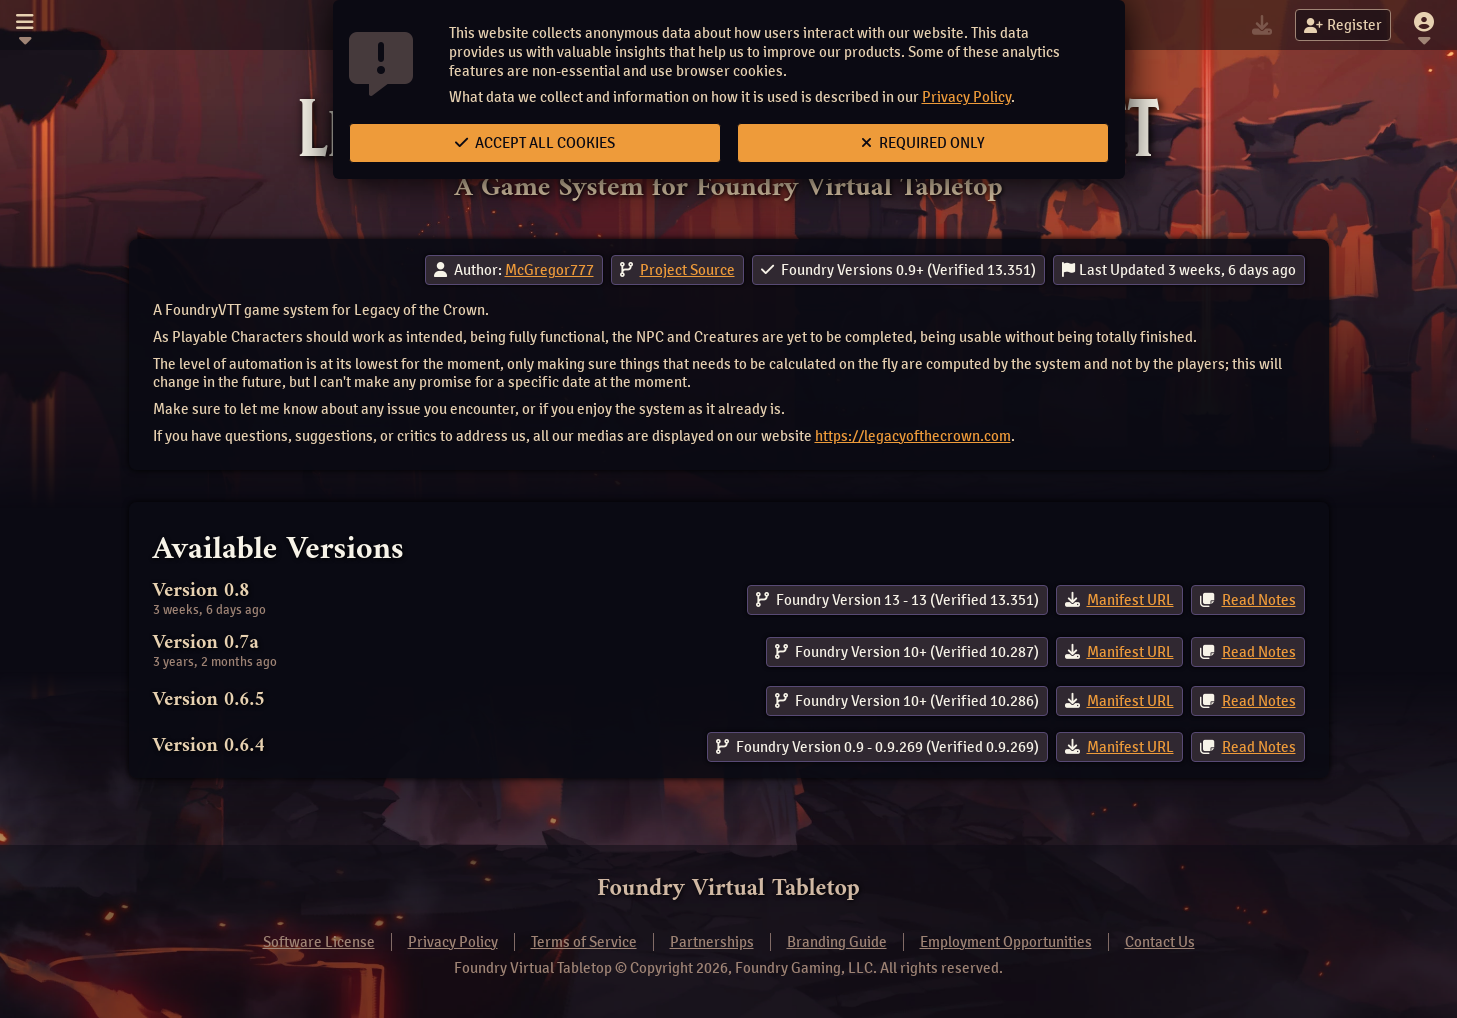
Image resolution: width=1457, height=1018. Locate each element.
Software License (319, 942)
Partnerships (712, 942)
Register (1343, 25)
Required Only (923, 143)
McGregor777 (549, 270)
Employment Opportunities (1006, 942)
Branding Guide (837, 942)
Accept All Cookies (535, 143)
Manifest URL (1130, 600)
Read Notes (1259, 600)
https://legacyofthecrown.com (913, 436)
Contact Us (1160, 942)
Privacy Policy (966, 97)
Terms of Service (584, 942)
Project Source (687, 270)
